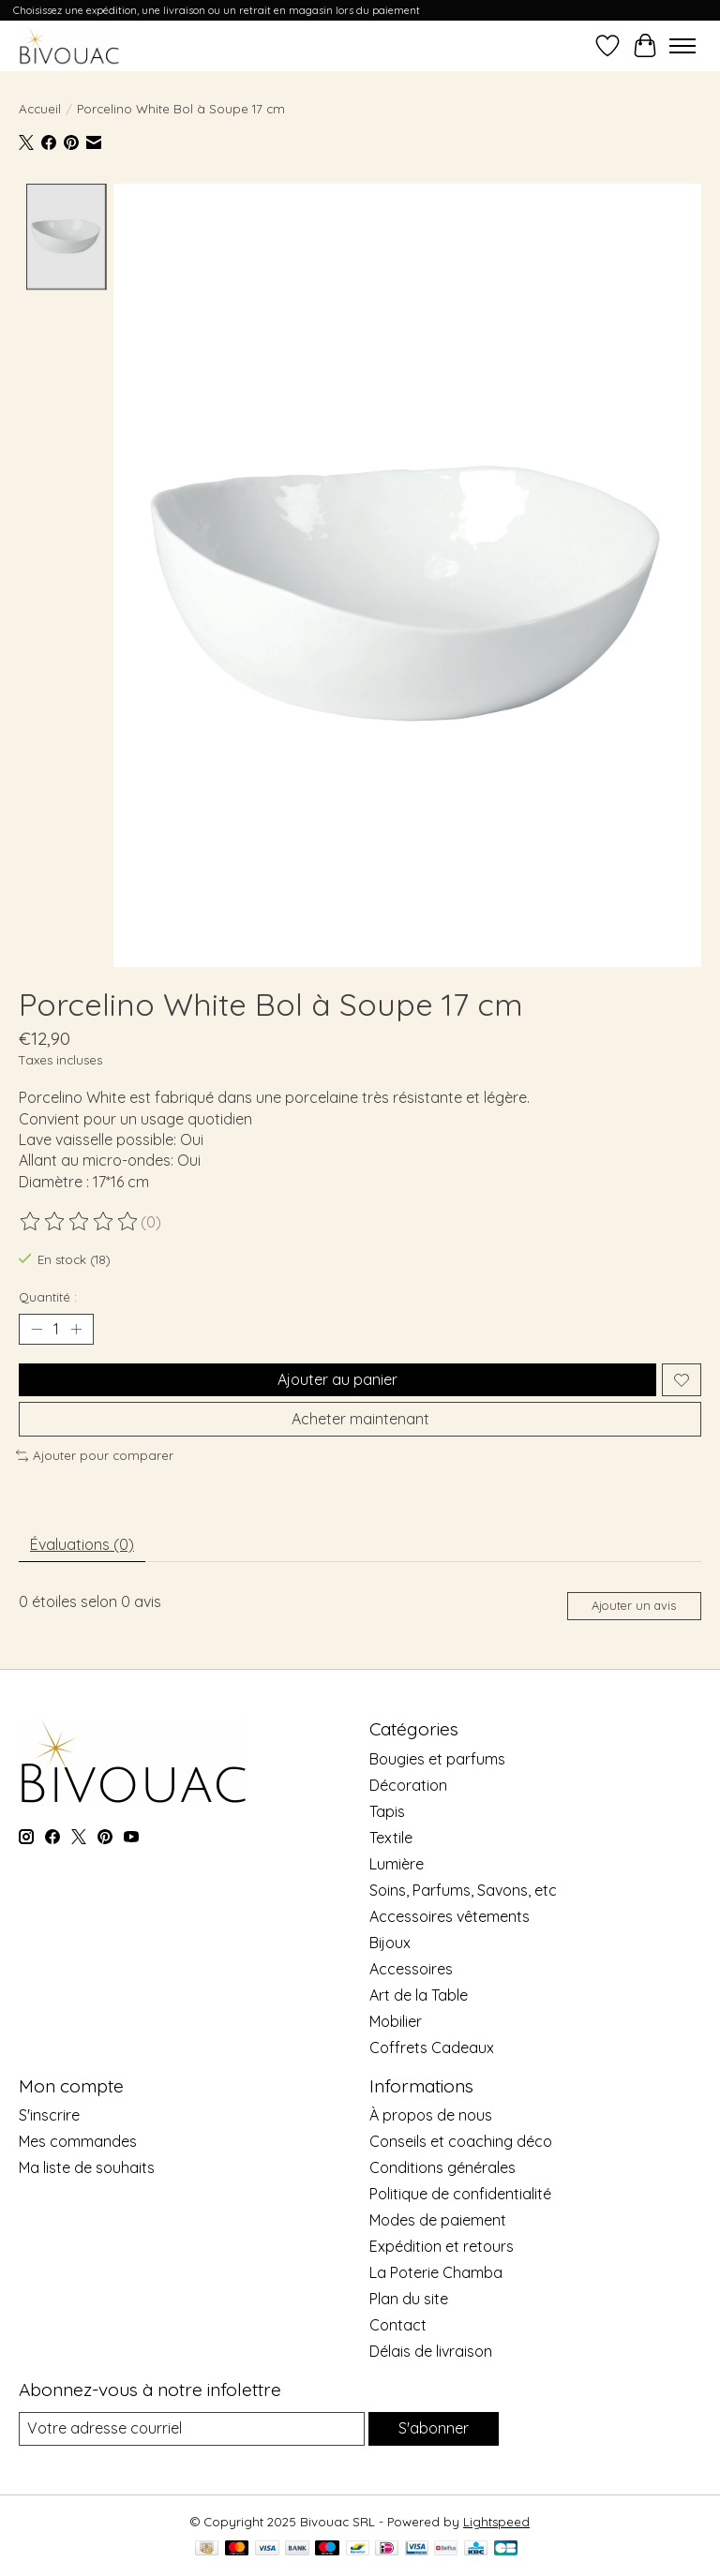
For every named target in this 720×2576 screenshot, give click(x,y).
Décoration (408, 1785)
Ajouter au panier (338, 1379)
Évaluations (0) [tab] (82, 1544)
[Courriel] (192, 2428)
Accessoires (411, 1968)
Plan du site (408, 2298)
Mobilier (395, 2021)
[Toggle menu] (682, 46)
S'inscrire (49, 2115)
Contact (398, 2324)
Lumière (396, 1863)
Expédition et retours (441, 2246)
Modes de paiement (437, 2220)
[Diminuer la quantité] (36, 1330)
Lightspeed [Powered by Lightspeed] (496, 2521)
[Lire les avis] (80, 1222)
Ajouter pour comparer (94, 1455)
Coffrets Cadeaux (431, 2047)
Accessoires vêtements (449, 1916)
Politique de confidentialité (460, 2193)
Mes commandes (78, 2141)
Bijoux (390, 1942)
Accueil (40, 108)
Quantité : (48, 1296)
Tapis (387, 1811)
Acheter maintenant (360, 1418)
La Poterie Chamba (435, 2272)
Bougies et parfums (437, 1759)
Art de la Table (418, 1995)
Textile (390, 1837)
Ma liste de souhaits (87, 2167)
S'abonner (433, 2428)
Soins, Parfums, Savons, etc (463, 1890)
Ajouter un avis (634, 1605)
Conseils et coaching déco (460, 2141)
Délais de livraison (430, 2351)
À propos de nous (430, 2115)
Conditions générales (442, 2167)
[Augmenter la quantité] (76, 1330)
